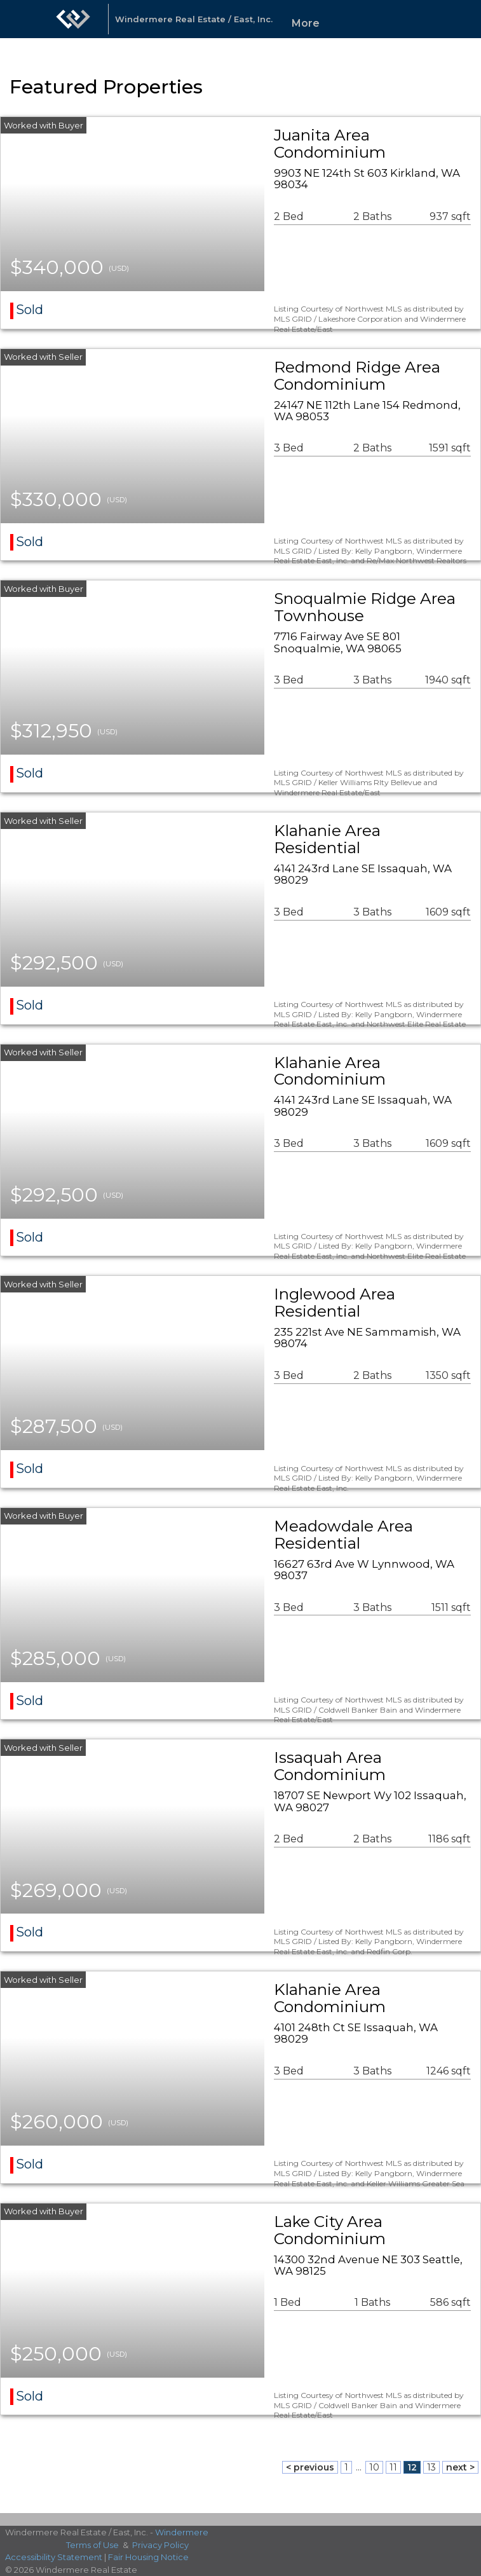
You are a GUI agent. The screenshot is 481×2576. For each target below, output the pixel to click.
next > (460, 2467)
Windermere (181, 2532)
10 (374, 2467)
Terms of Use (92, 2545)
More (306, 23)
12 (412, 2467)
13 (431, 2467)
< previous (310, 2467)
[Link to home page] (73, 19)
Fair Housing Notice (148, 2557)
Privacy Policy (160, 2545)
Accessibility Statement (53, 2557)
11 (393, 2467)
